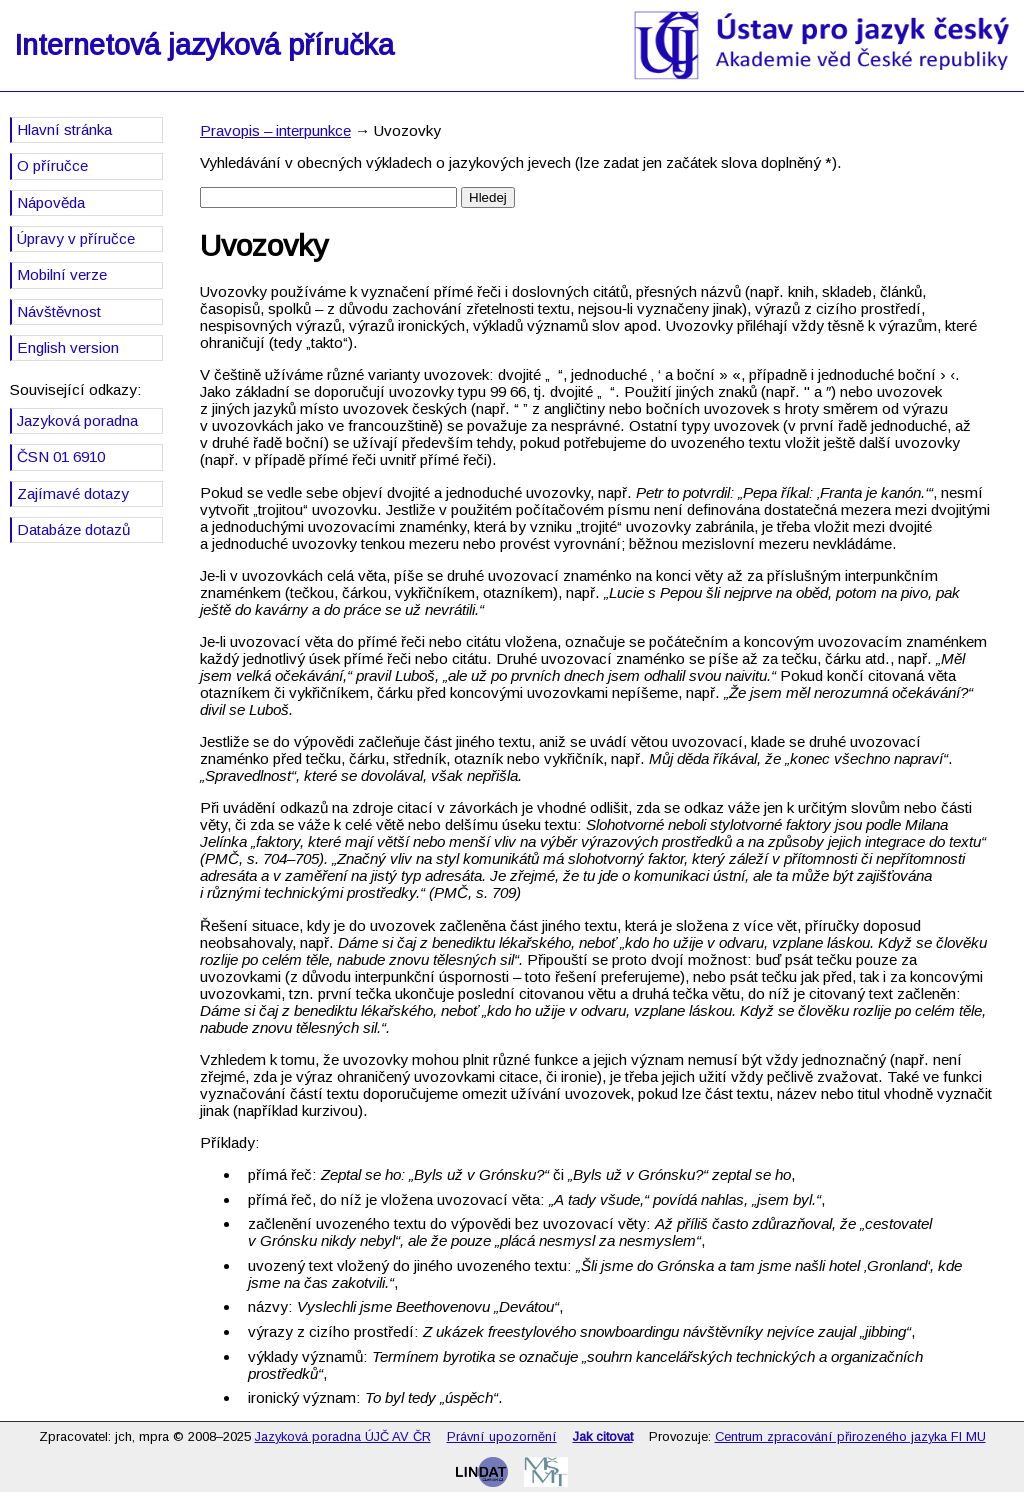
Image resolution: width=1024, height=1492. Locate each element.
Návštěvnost (59, 311)
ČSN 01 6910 (61, 456)
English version (68, 347)
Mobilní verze (62, 274)
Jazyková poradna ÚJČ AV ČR (343, 1436)
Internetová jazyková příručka (204, 45)
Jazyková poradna (77, 420)
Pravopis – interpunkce (275, 130)
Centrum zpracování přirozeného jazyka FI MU (850, 1436)
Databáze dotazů (73, 529)
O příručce (52, 165)
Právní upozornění (502, 1436)
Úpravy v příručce (76, 238)
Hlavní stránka (64, 129)
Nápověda (51, 202)
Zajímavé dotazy (73, 493)
